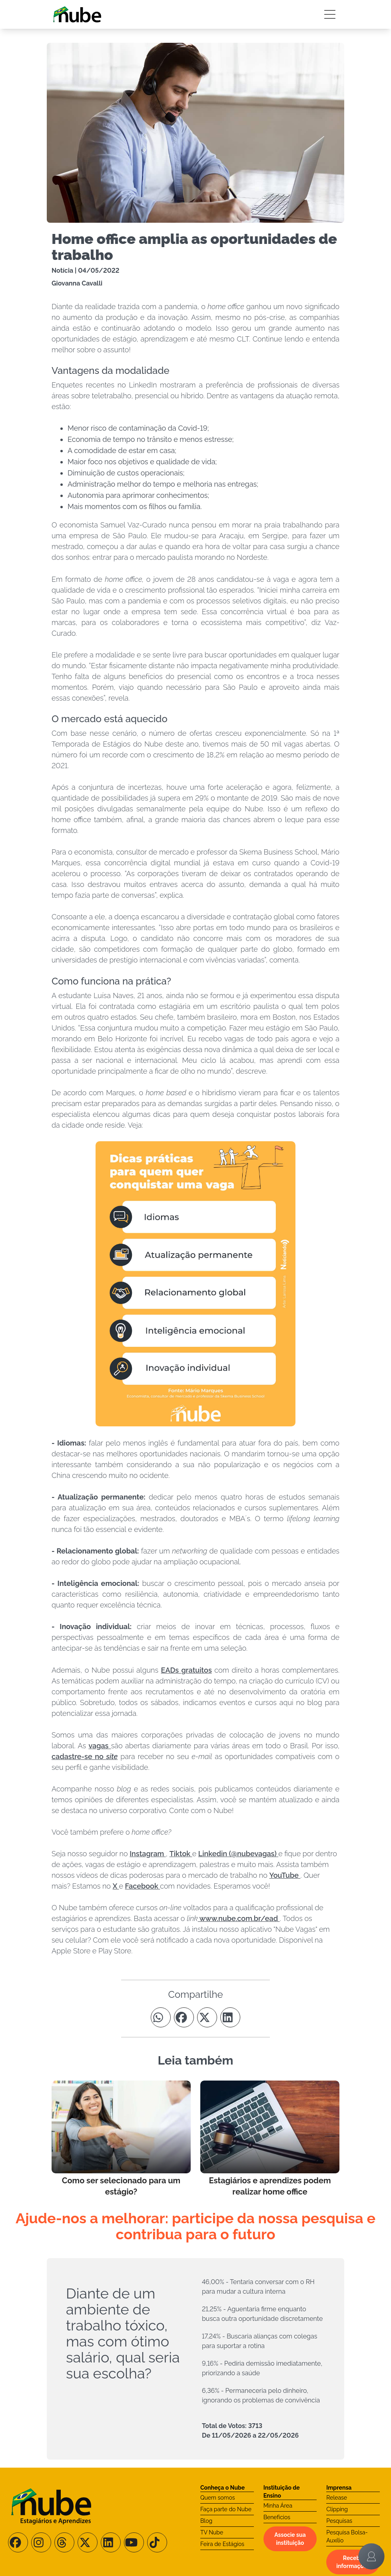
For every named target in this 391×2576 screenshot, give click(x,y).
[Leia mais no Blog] (121, 2139)
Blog (206, 2521)
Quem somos (217, 2497)
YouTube (285, 1875)
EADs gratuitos (186, 1670)
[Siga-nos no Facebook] (18, 2542)
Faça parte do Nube (225, 2509)
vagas (99, 1745)
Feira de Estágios (222, 2544)
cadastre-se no (85, 1756)
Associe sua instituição (289, 2539)
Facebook (142, 1886)
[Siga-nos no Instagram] (41, 2542)
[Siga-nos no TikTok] (157, 2542)
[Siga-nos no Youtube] (134, 2542)
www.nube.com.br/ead (239, 1918)
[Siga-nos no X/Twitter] (88, 2542)
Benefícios (276, 2517)
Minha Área (277, 2505)
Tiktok (181, 1853)
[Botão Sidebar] (329, 14)
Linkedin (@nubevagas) (238, 1853)
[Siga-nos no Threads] (64, 2542)
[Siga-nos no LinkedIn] (111, 2542)
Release (336, 2497)
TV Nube (211, 2532)
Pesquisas (339, 2521)
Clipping (337, 2509)
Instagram (148, 1853)
